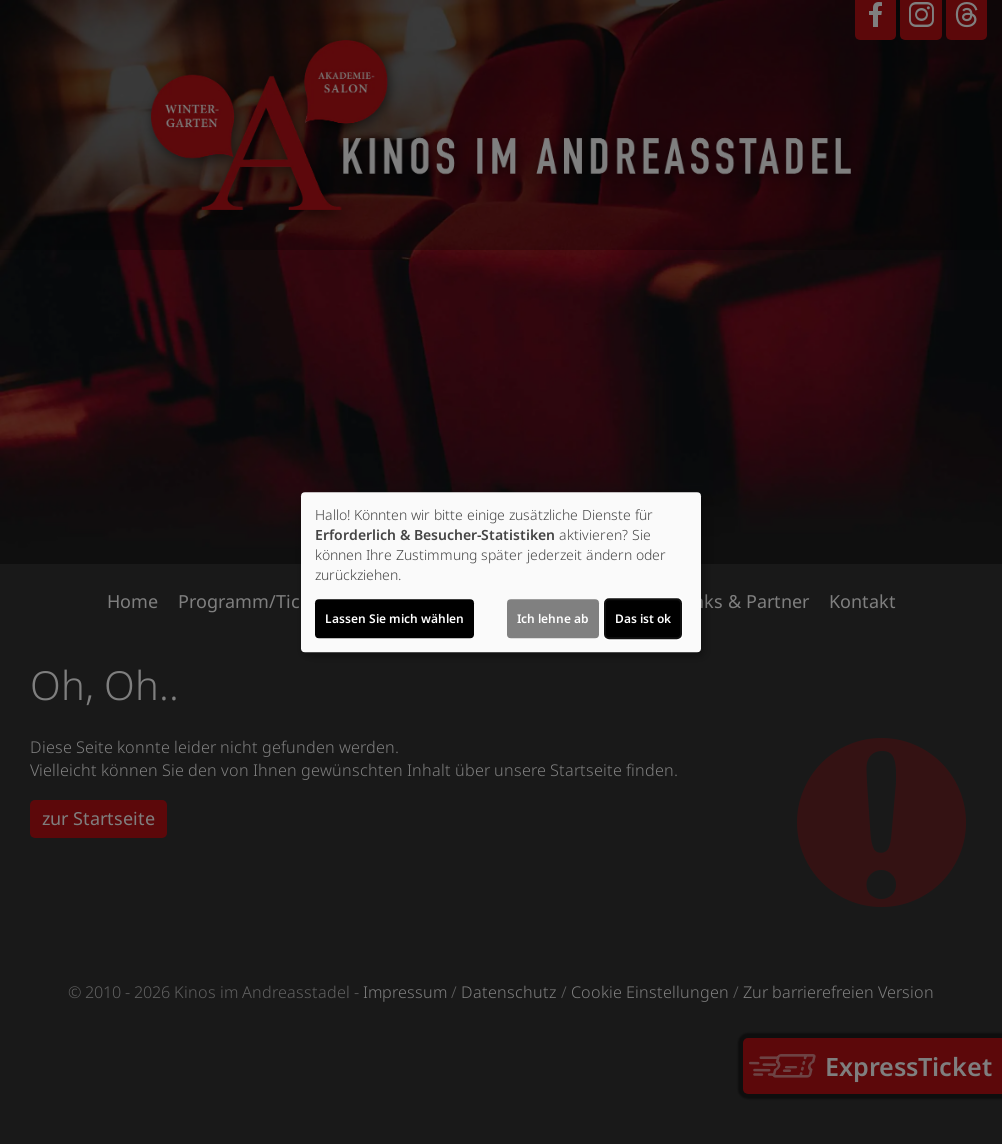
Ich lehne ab (553, 618)
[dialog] (501, 572)
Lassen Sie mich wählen (394, 618)
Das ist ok (643, 618)
